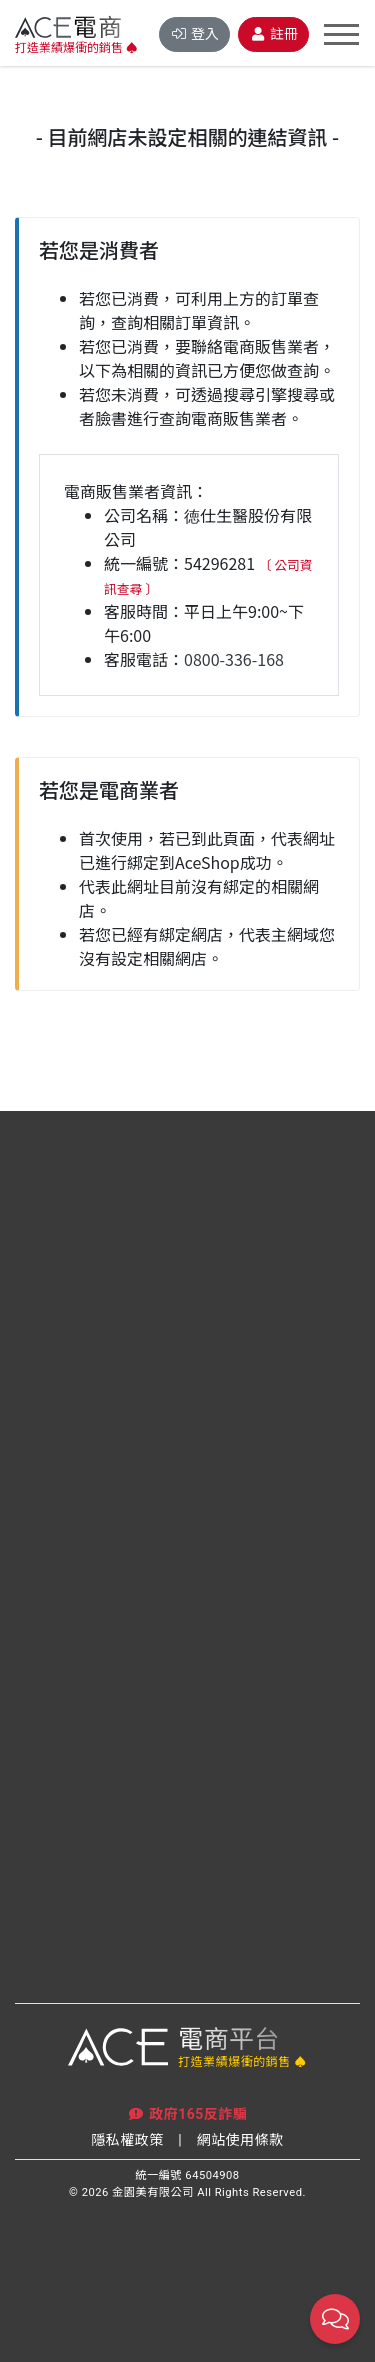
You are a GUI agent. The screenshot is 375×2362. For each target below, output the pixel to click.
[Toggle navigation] (341, 35)
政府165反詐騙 (188, 2114)
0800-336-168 (234, 659)
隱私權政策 (127, 2140)
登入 (194, 34)
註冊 (273, 34)
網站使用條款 (240, 2140)
